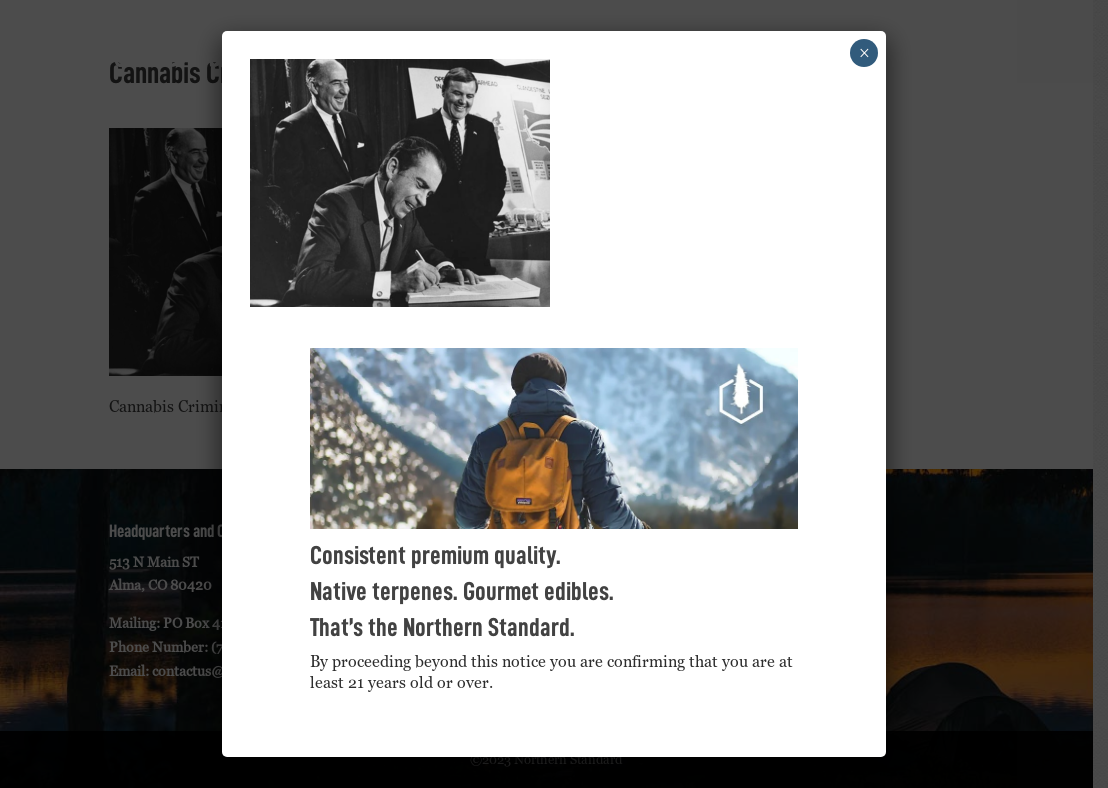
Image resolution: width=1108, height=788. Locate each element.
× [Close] (864, 53)
